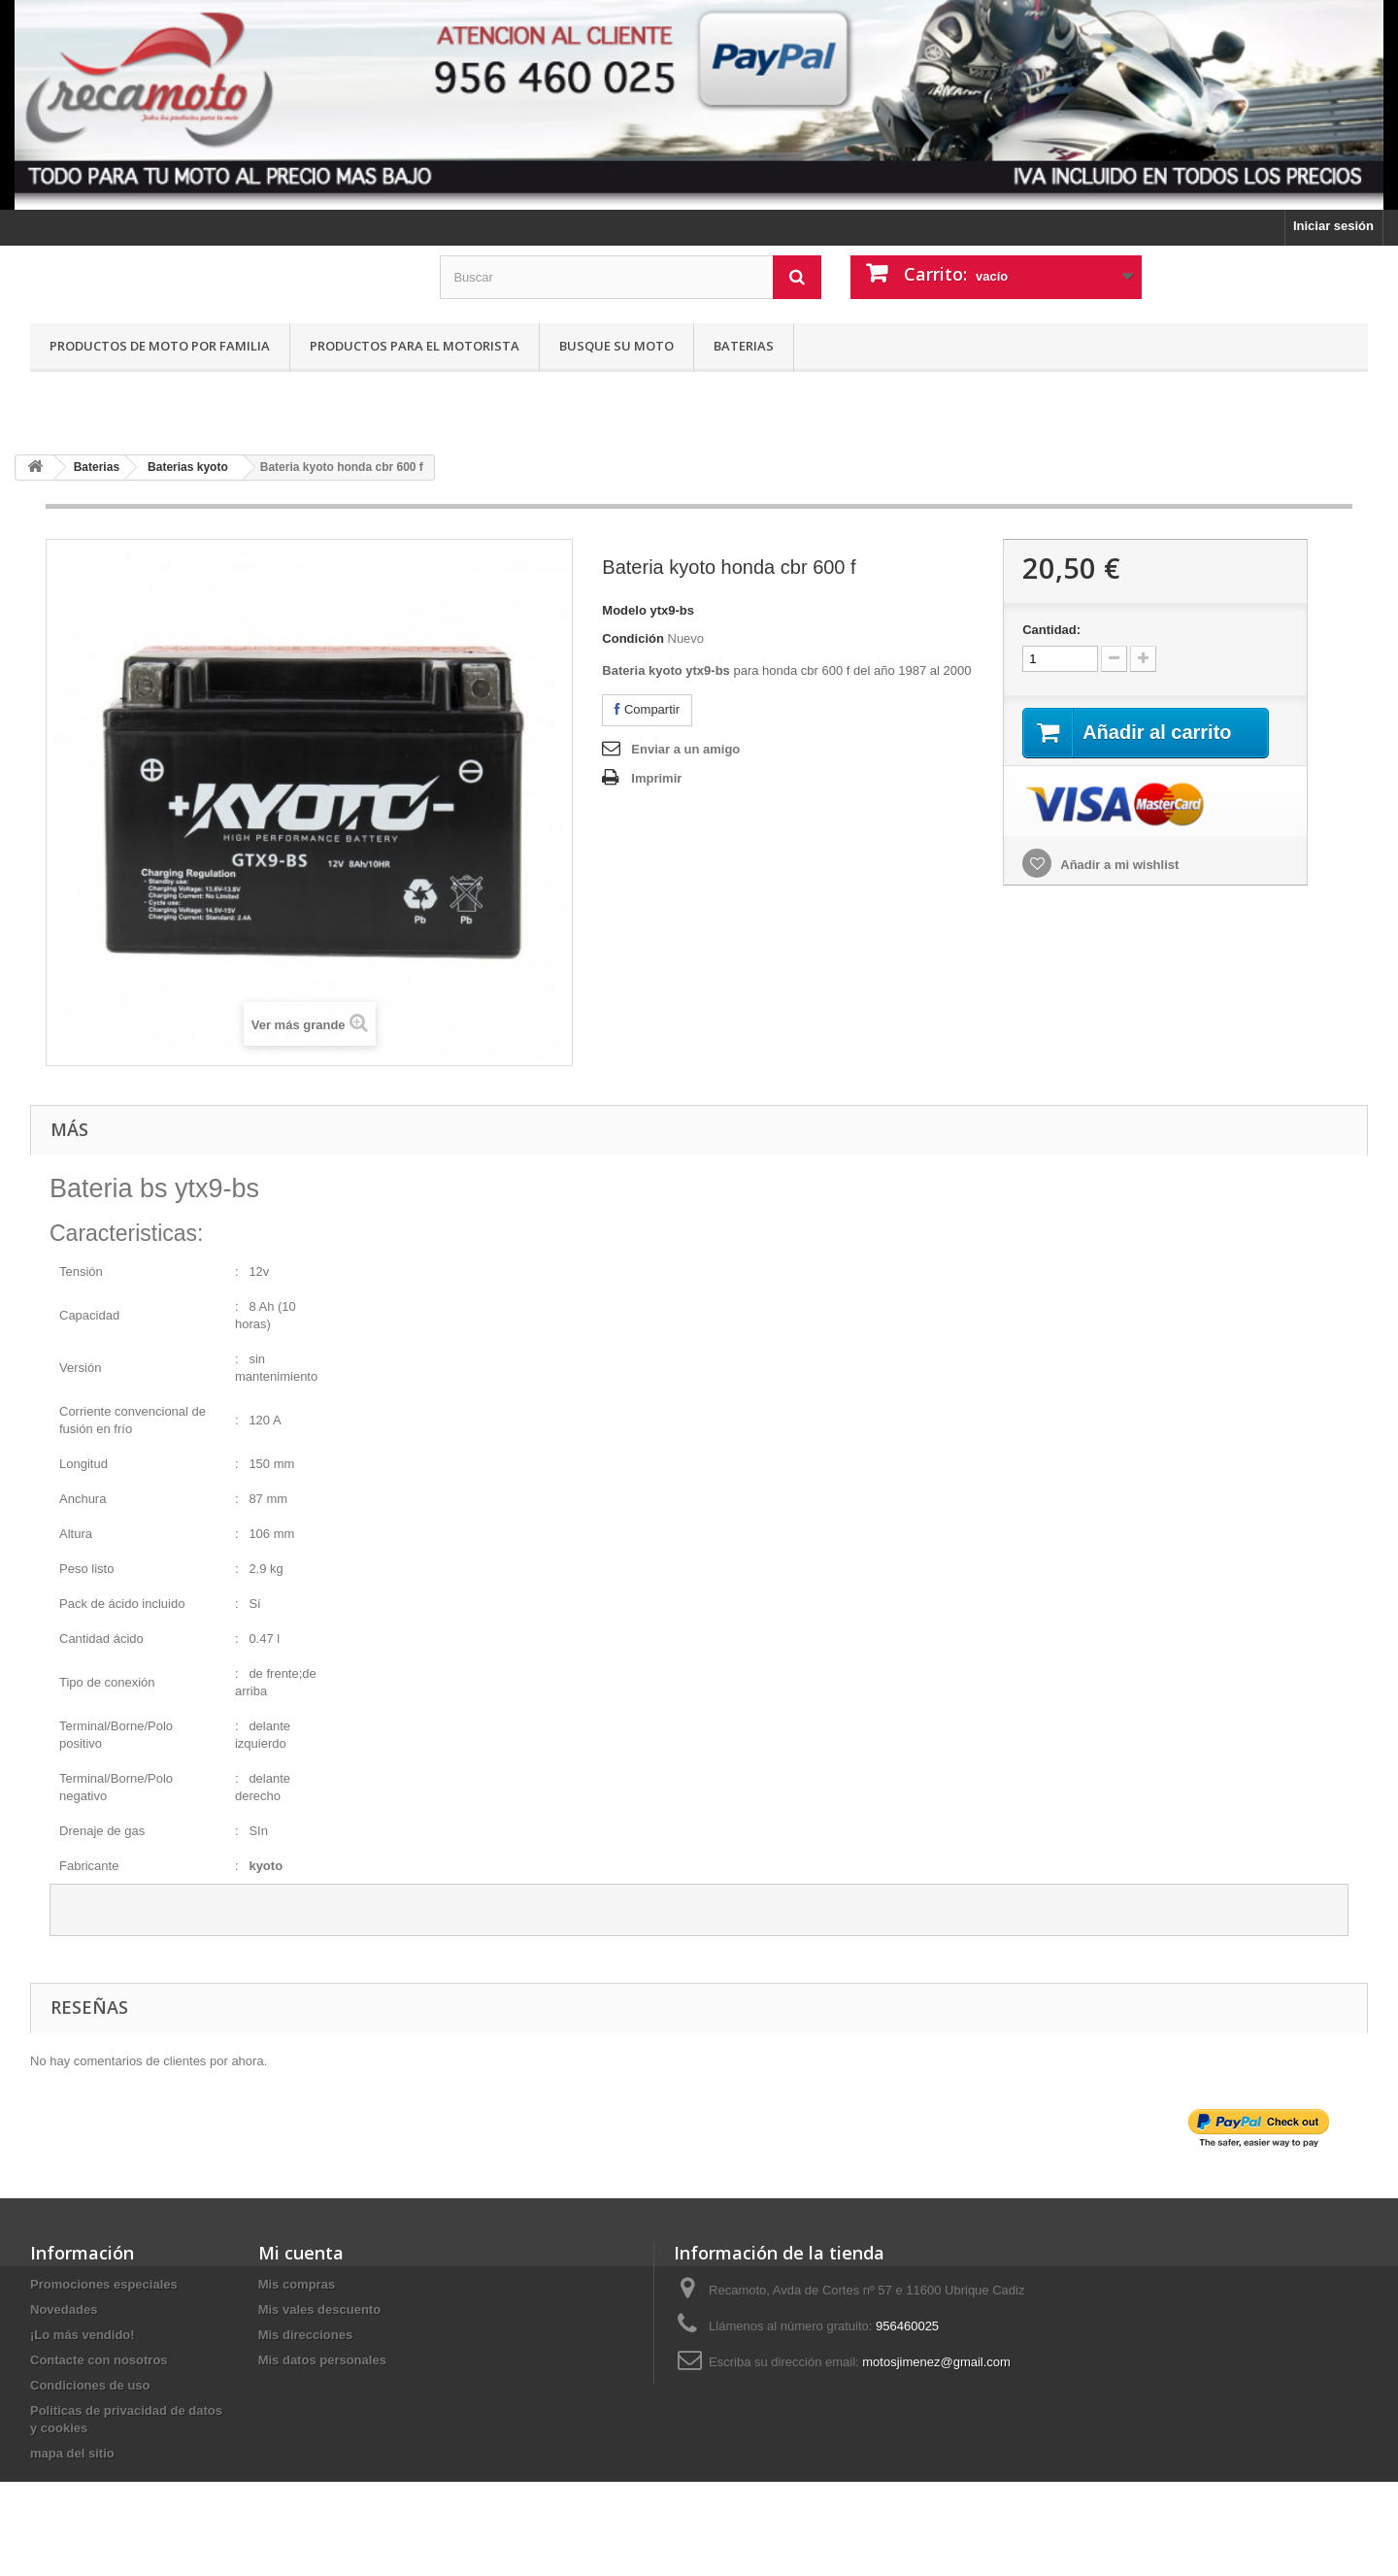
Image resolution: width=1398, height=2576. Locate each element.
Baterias (744, 345)
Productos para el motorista (414, 345)
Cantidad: (1051, 629)
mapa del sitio (72, 2453)
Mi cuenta (301, 2252)
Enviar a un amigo (685, 749)
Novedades (63, 2309)
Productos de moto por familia (160, 345)
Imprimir (656, 778)
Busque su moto (616, 345)
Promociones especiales (104, 2284)
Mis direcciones (305, 2334)
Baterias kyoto (188, 467)
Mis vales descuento (319, 2309)
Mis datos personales (322, 2360)
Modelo (624, 610)
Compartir (647, 709)
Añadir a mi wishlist (1118, 864)
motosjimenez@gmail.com (936, 2362)
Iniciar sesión (1333, 225)
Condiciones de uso (90, 2385)
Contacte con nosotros (99, 2360)
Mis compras (296, 2284)
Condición (633, 638)
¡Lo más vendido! (82, 2334)
